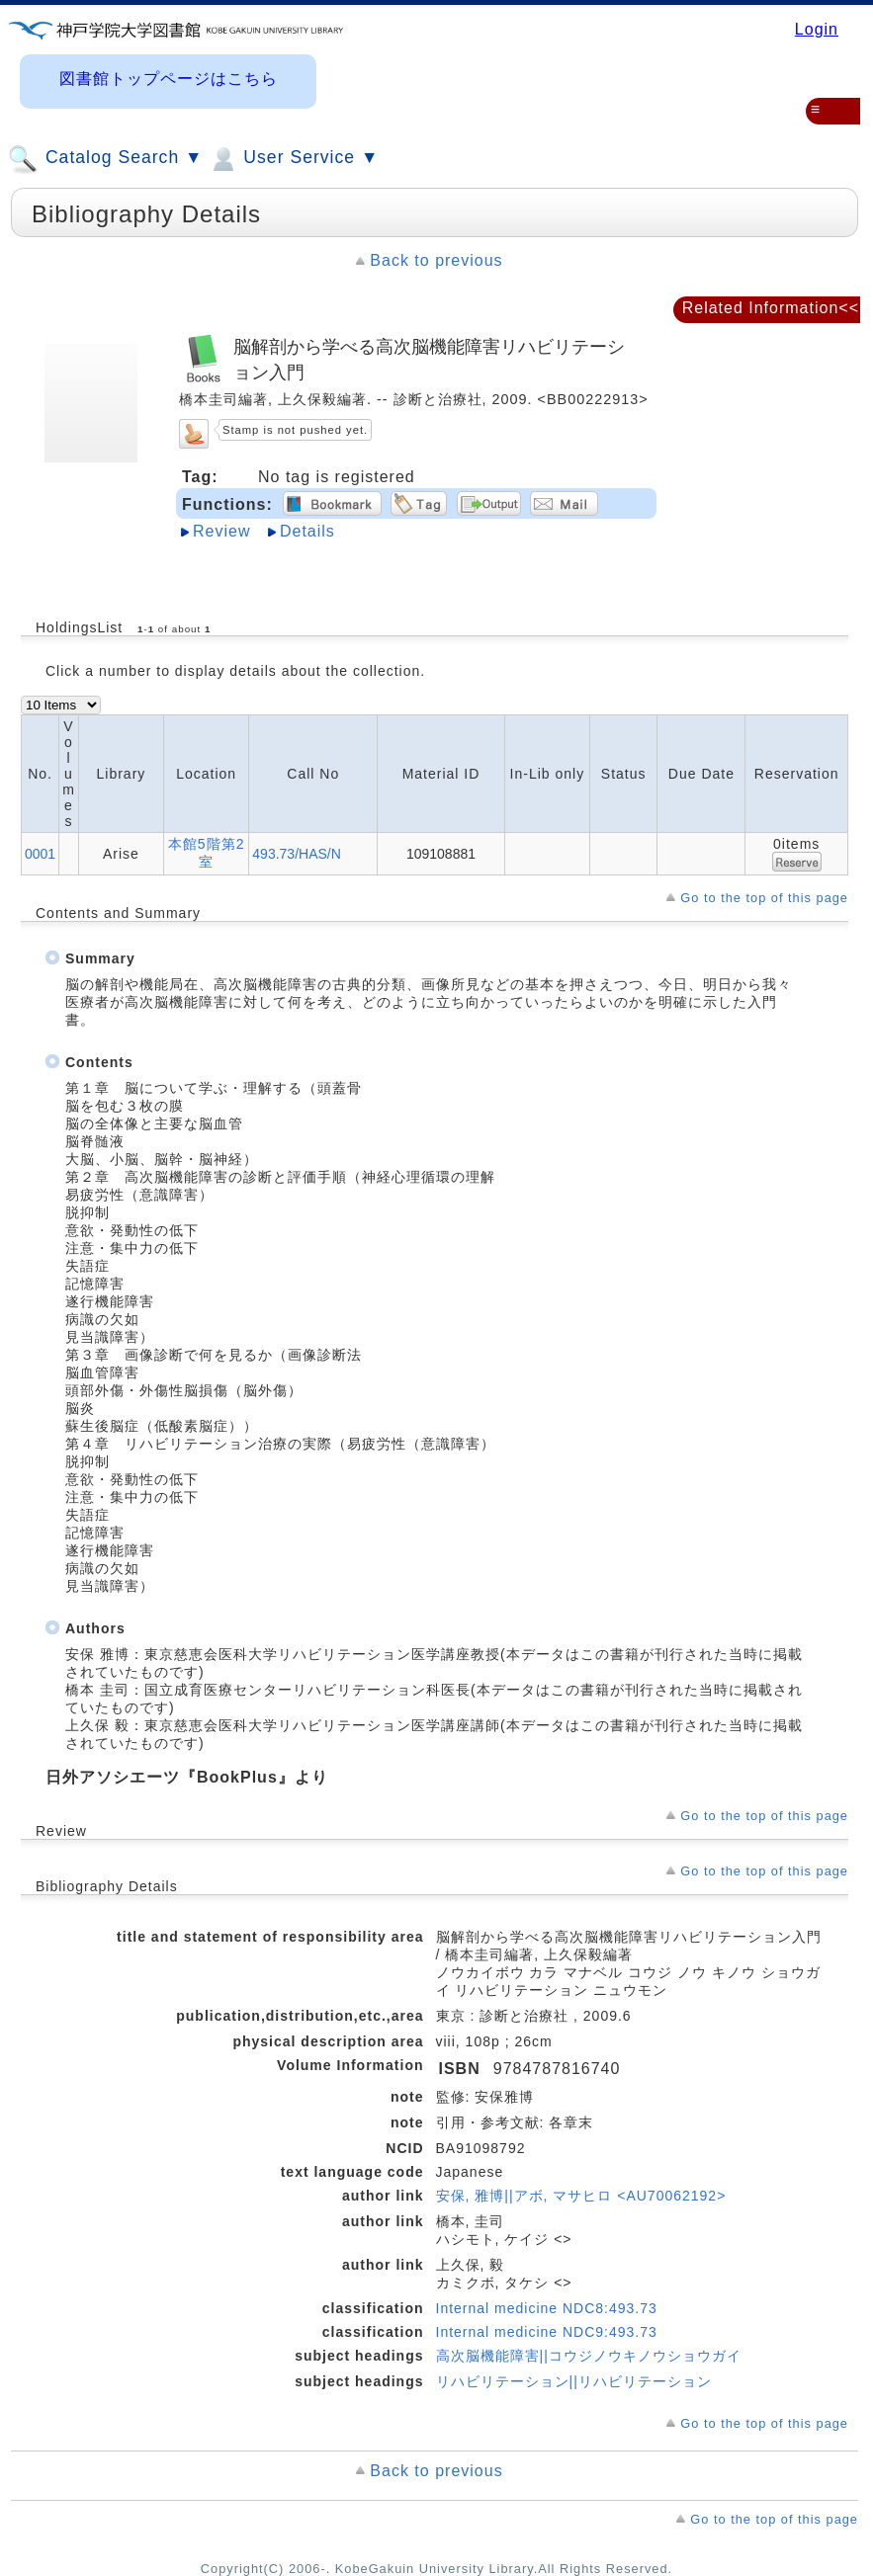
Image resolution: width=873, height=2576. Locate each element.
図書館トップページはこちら (168, 78)
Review (221, 531)
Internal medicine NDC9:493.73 (546, 2332)
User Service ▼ (293, 159)
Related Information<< (770, 307)
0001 (40, 854)
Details (307, 531)
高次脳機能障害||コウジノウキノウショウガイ (589, 2356)
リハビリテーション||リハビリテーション (574, 2381)
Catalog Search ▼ (105, 159)
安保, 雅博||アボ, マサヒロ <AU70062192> (581, 2195)
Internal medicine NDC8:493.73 (546, 2308)
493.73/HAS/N (296, 854)
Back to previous (436, 260)
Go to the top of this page (764, 897)
